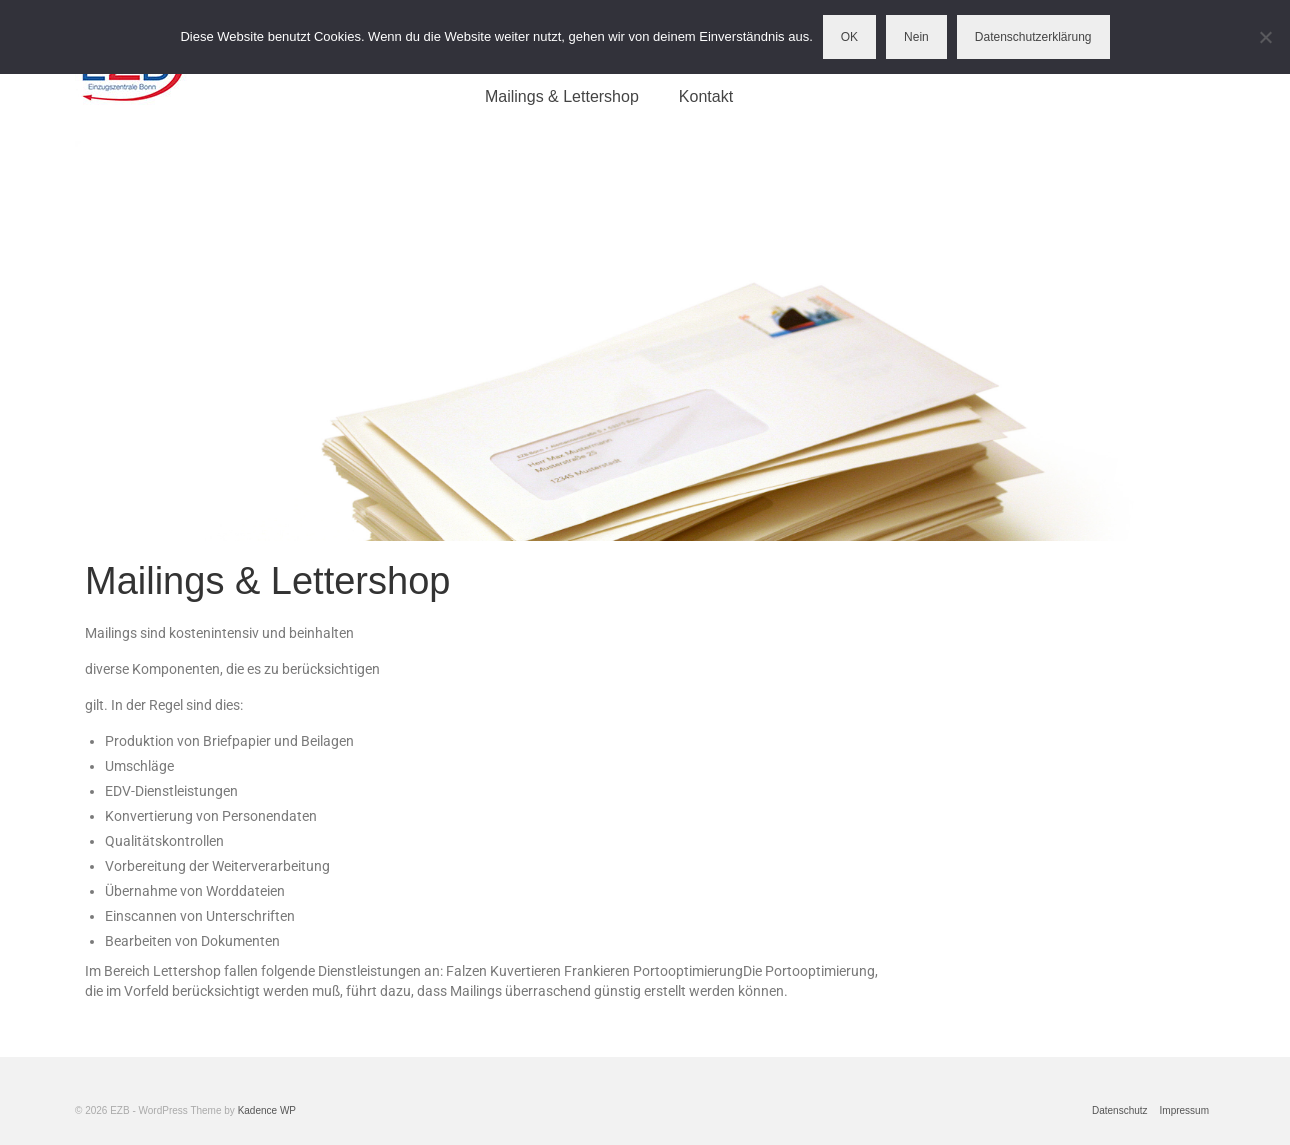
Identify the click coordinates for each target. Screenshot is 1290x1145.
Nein (916, 37)
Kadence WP (267, 1110)
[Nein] (1265, 37)
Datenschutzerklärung (1033, 37)
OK (849, 37)
